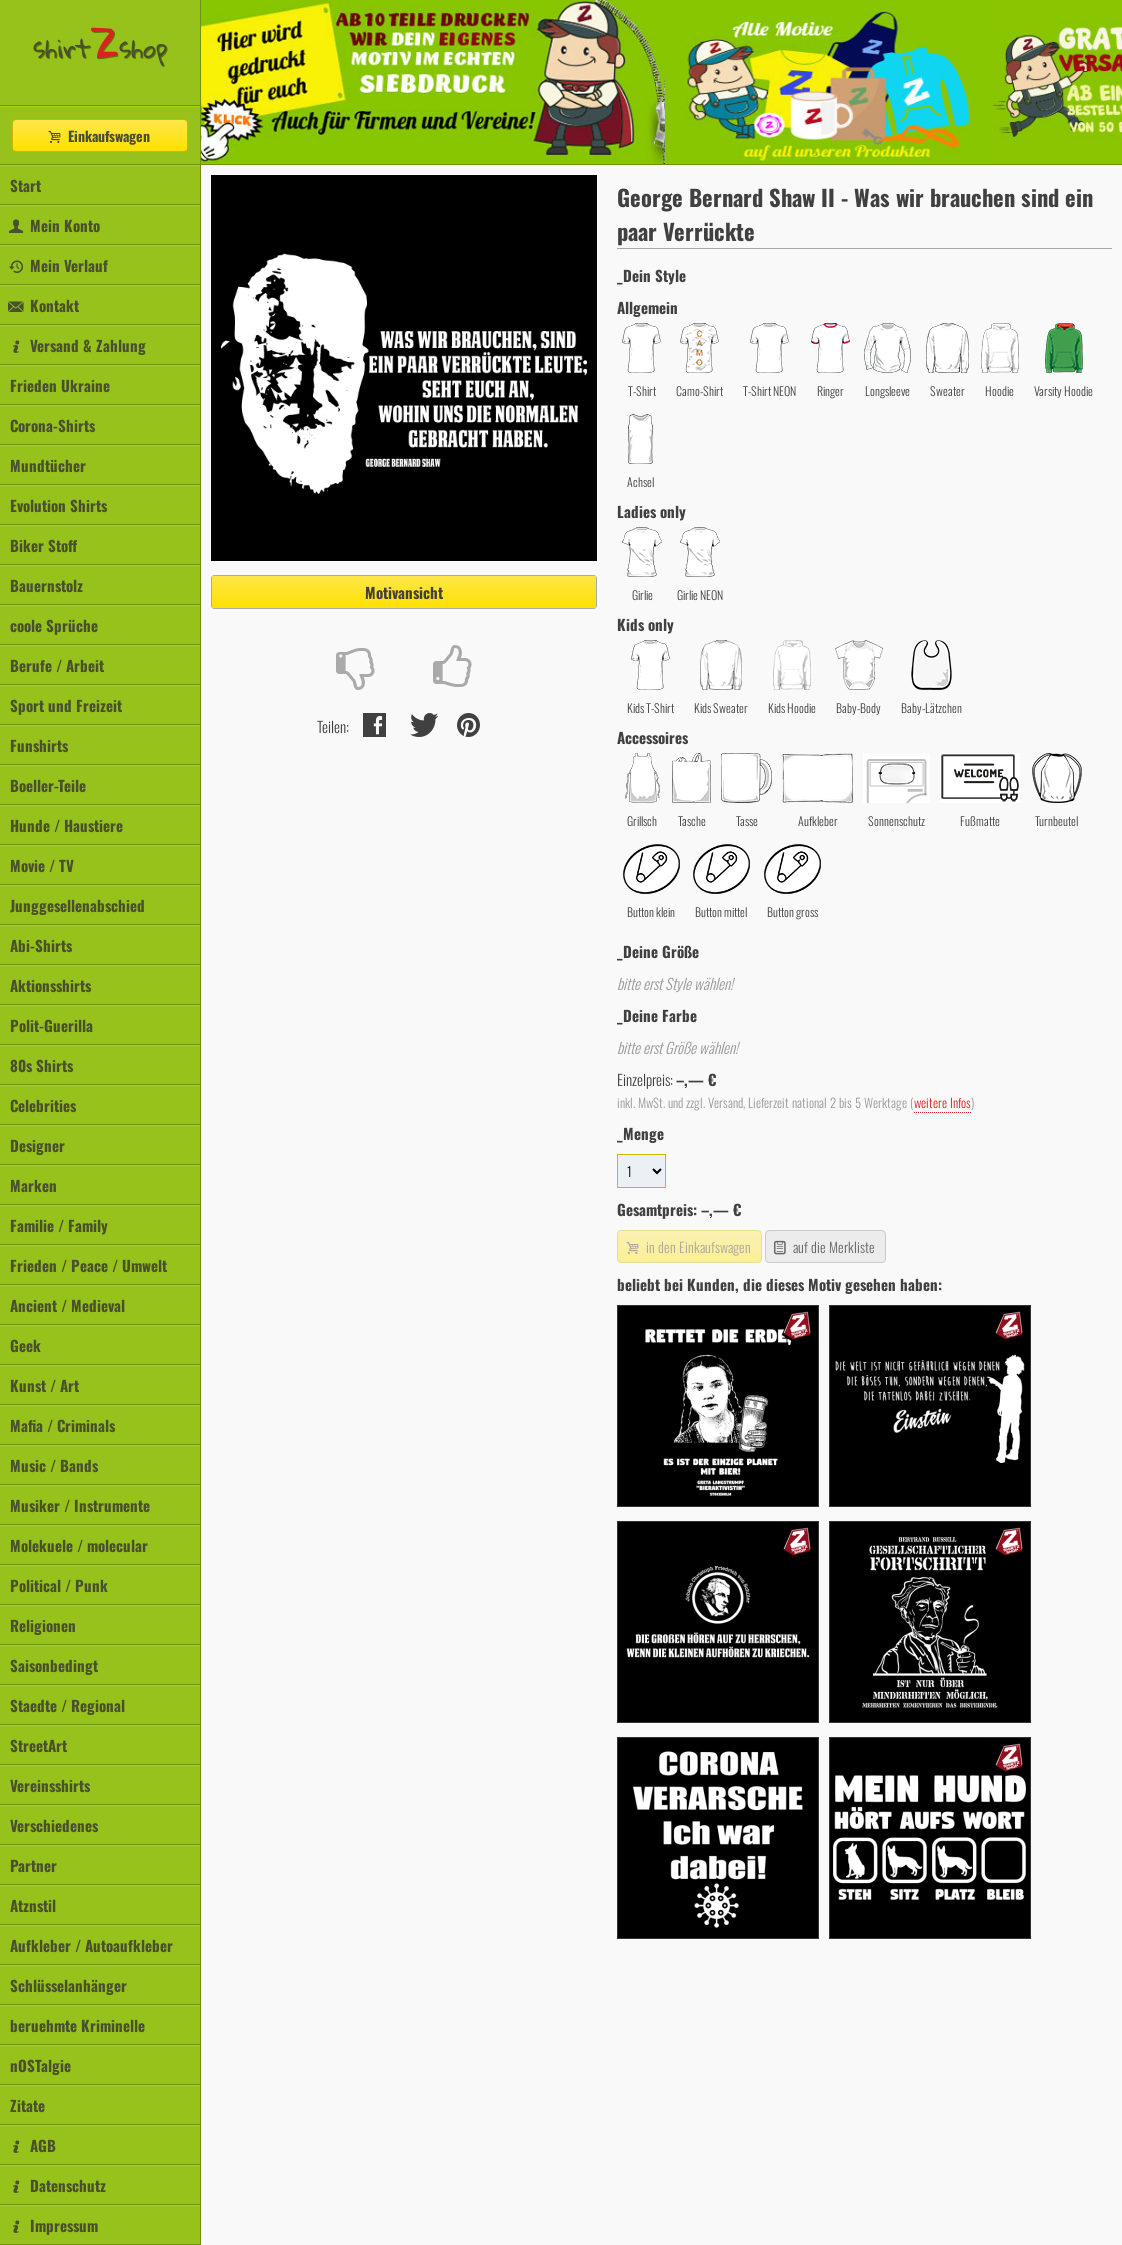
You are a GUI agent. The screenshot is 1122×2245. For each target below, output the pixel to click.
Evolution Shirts (58, 505)
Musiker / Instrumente (80, 1505)
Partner (33, 1865)
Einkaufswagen (98, 135)
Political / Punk (59, 1585)
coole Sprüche (54, 625)
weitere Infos (942, 1102)
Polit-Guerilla (51, 1025)
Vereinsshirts (50, 1785)
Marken (33, 1185)
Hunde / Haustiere (66, 825)
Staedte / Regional (67, 1705)
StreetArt (38, 1745)
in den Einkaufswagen (687, 1246)
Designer (37, 1145)
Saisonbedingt (54, 1665)
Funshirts (39, 745)
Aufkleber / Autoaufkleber (91, 1945)
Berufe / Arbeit (57, 665)
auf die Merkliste (823, 1246)
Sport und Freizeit (66, 705)
